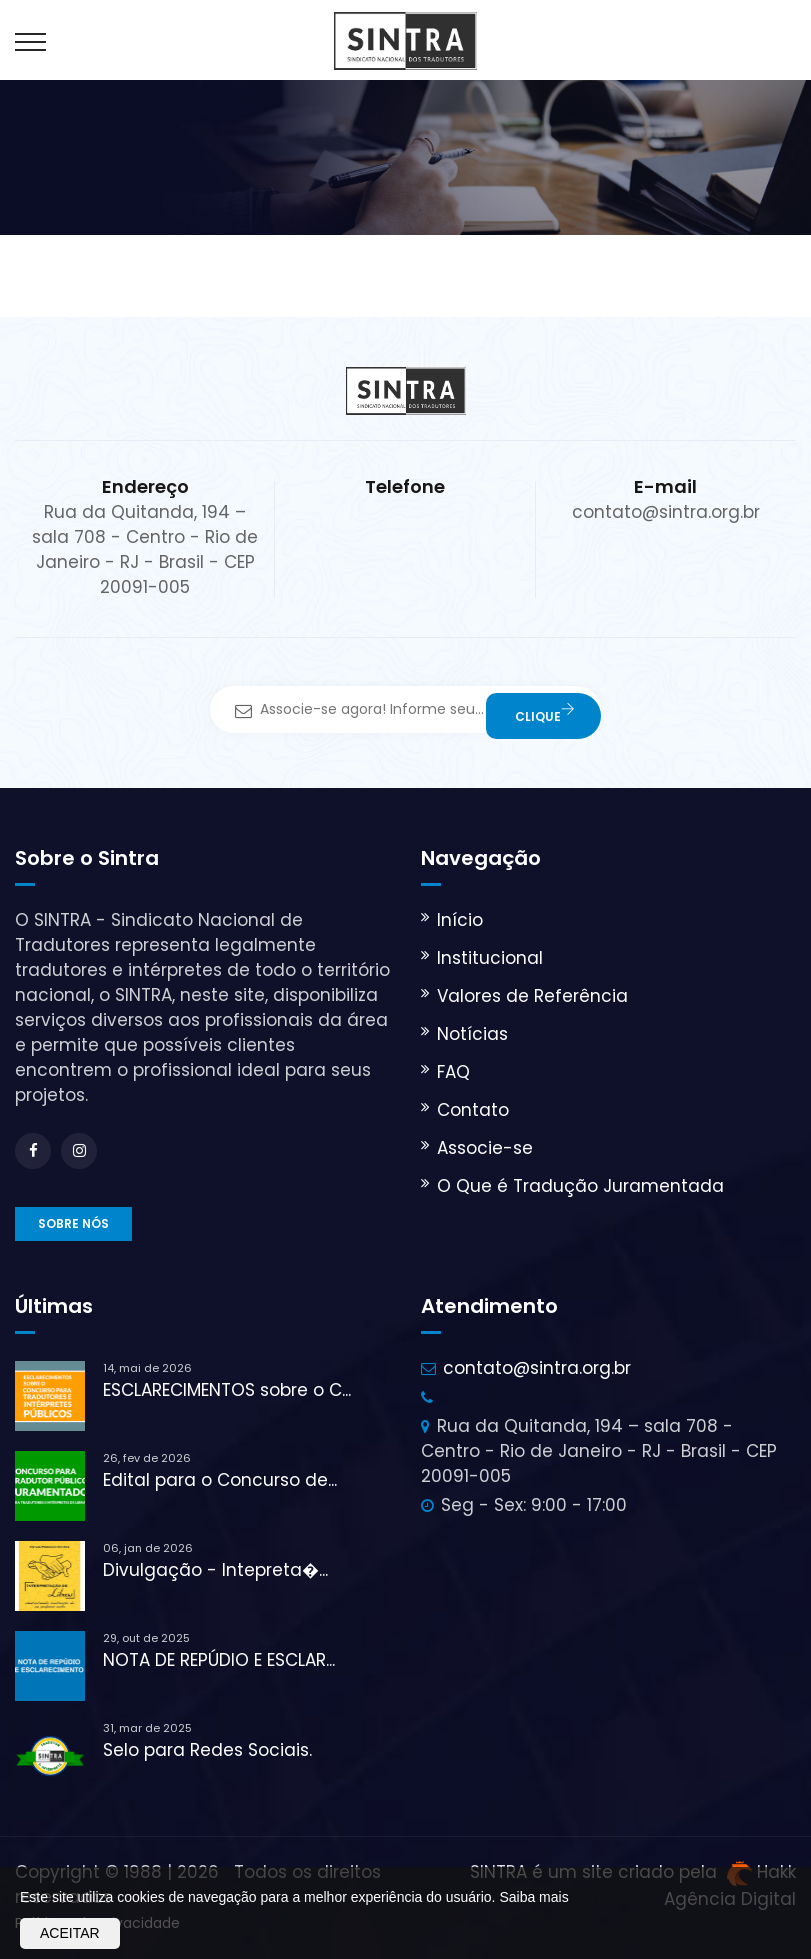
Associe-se (485, 1148)
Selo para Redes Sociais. (207, 1750)
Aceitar (70, 1933)
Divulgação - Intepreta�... (215, 1570)
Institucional (490, 958)
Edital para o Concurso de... (220, 1480)
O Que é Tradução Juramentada (580, 1186)
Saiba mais (533, 1897)
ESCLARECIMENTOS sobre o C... (227, 1390)
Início (460, 920)
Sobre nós (73, 1223)
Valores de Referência (532, 996)
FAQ (453, 1072)
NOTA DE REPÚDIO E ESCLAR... (219, 1660)
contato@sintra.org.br (537, 1368)
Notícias (472, 1034)
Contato (473, 1110)
